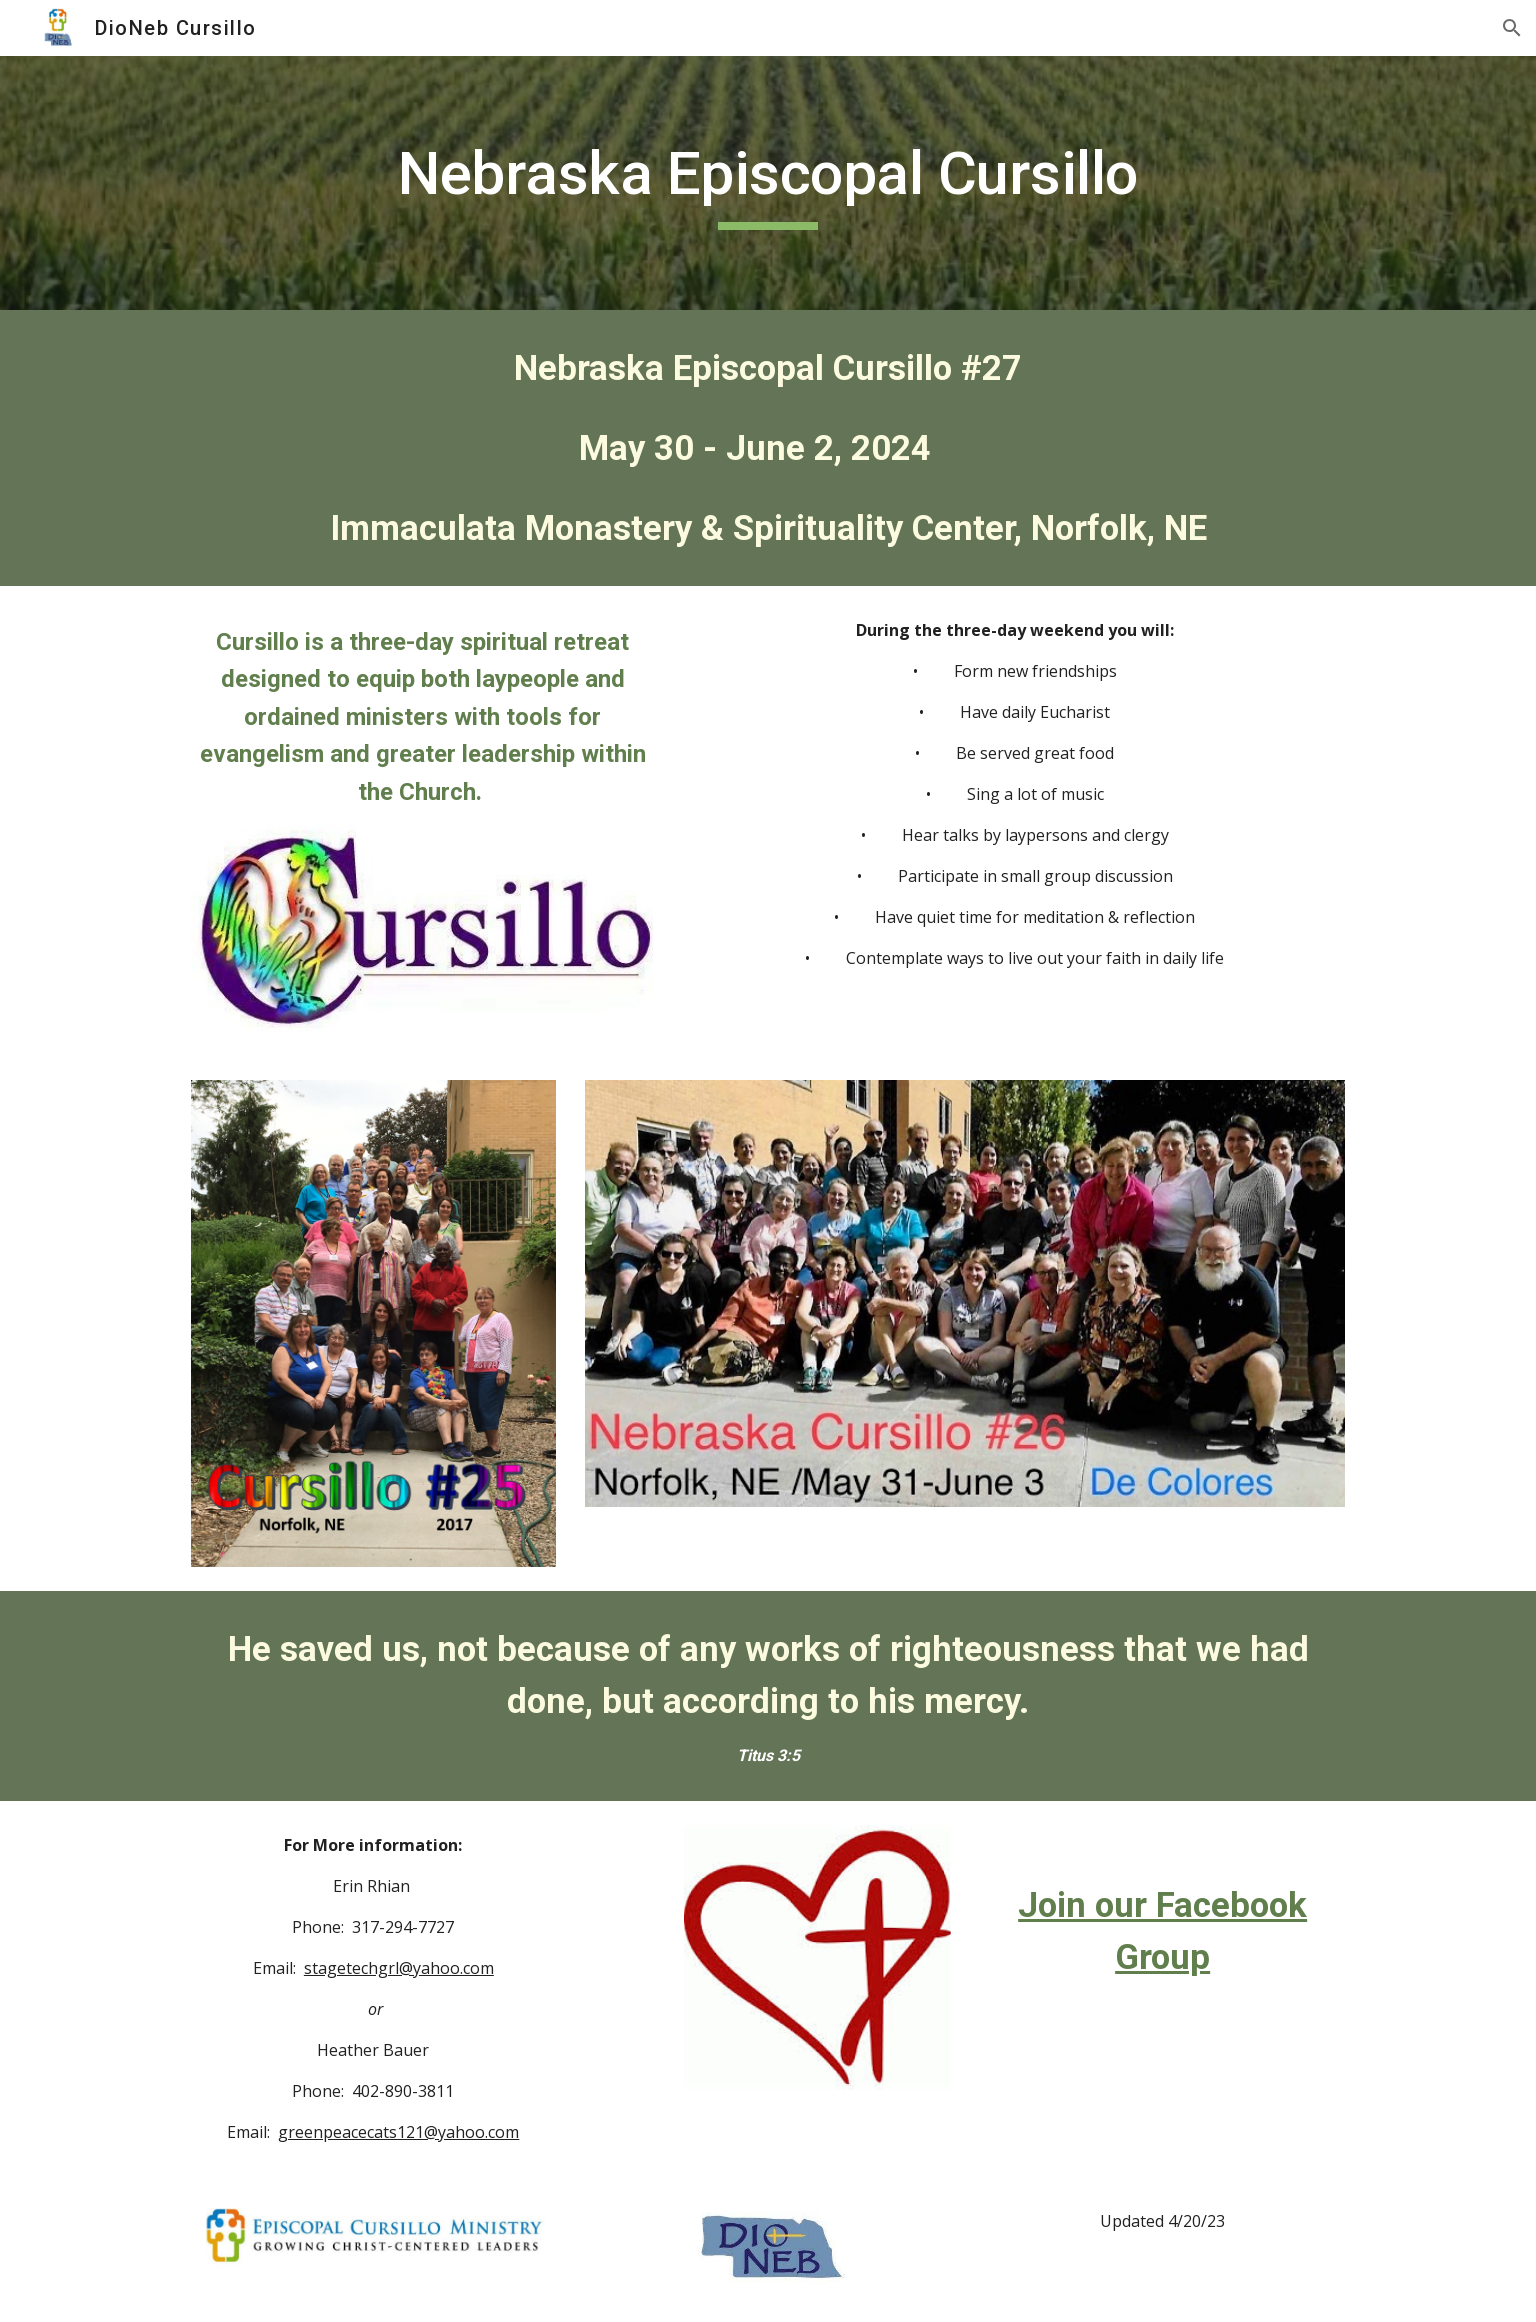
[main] (768, 183)
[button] (1512, 28)
